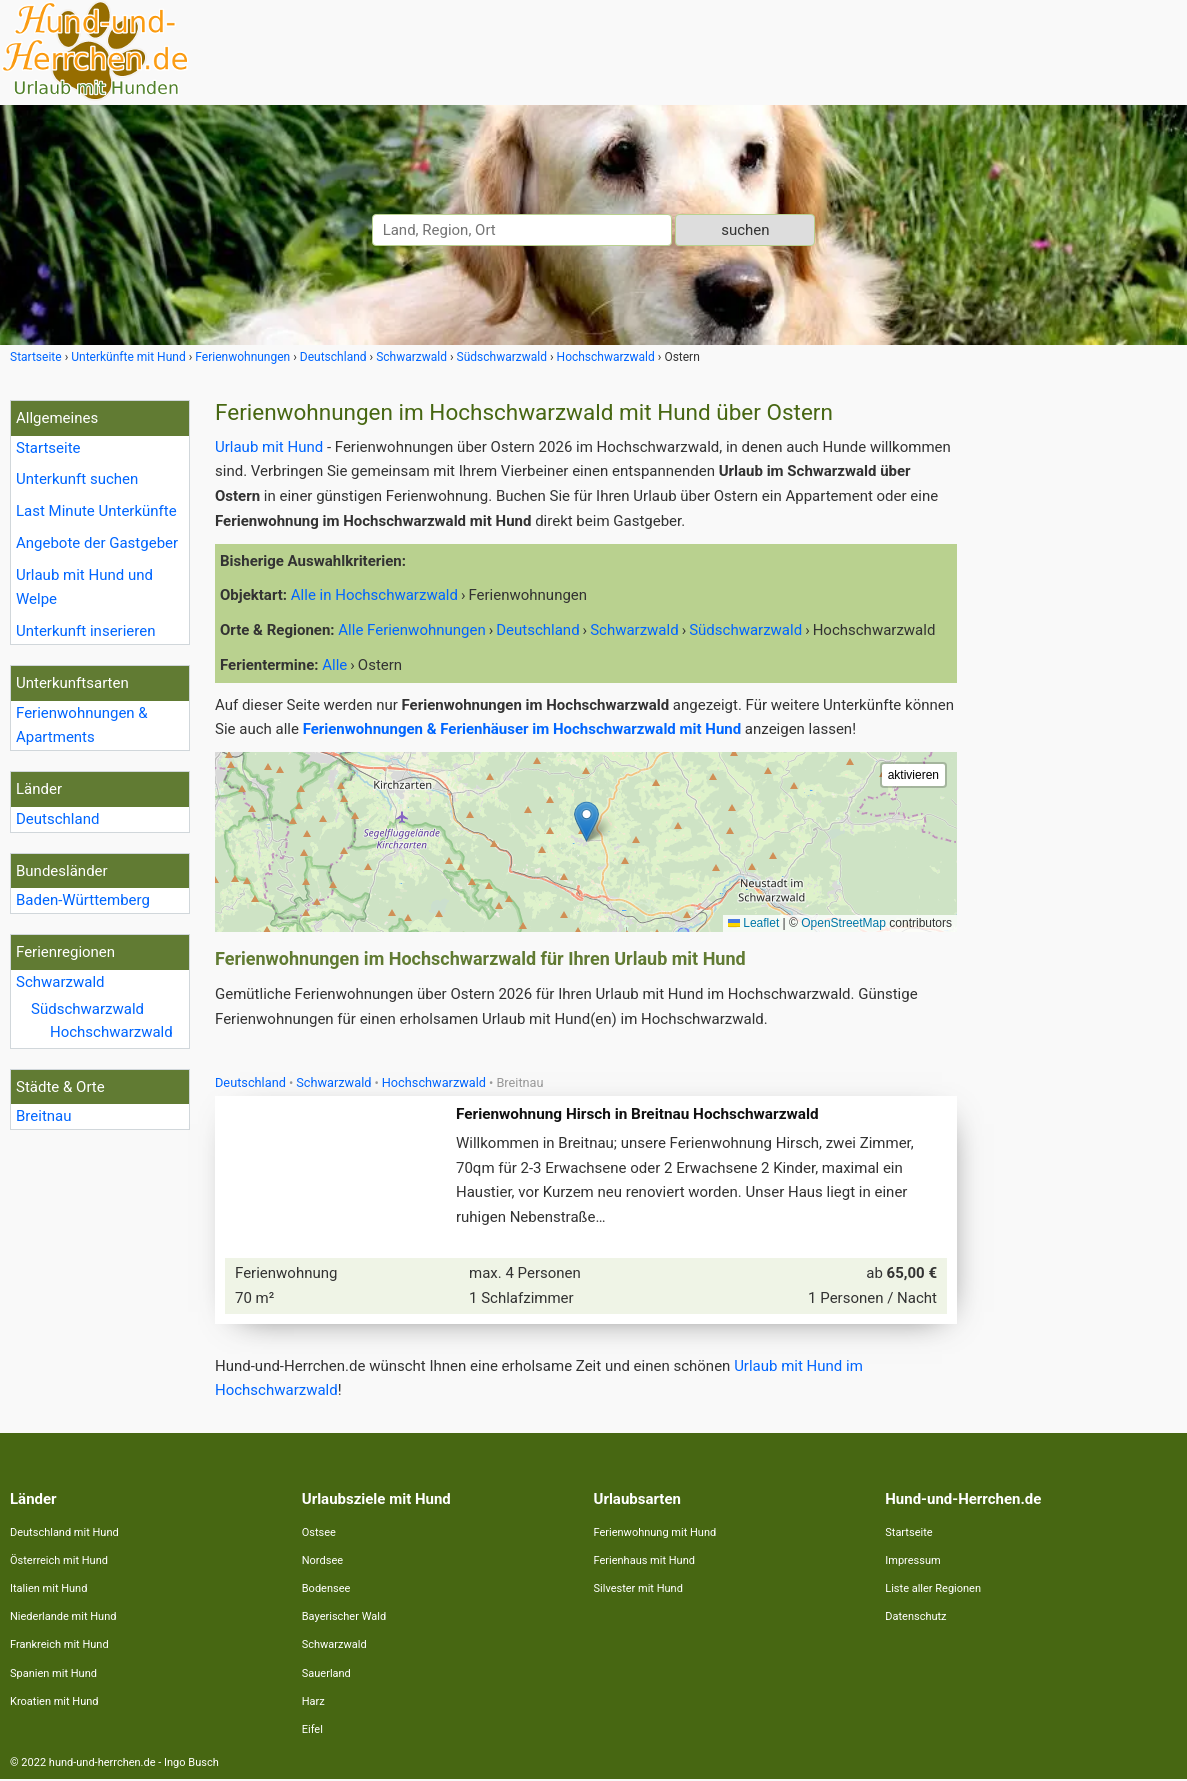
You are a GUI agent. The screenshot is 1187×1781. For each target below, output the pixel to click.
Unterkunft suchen (77, 479)
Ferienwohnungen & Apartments (82, 725)
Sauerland (326, 1675)
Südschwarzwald (87, 1009)
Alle (334, 665)
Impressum (912, 1562)
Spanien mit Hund (53, 1675)
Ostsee (319, 1534)
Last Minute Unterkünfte (96, 511)
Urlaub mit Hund (269, 447)
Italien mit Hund (48, 1590)
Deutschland (57, 819)
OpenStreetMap (843, 923)
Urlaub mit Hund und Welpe (84, 587)
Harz (313, 1703)
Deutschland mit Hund (64, 1534)
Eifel (312, 1731)
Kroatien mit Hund (54, 1703)
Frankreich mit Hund (59, 1646)
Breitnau (44, 1116)
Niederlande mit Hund (63, 1618)
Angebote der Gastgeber (97, 543)
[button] (586, 821)
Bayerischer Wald (344, 1618)
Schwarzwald (60, 982)
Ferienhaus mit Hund (644, 1562)
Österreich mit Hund (59, 1562)
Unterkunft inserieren (85, 631)
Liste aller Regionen (933, 1590)
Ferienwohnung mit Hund (655, 1534)
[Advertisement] (1077, 700)
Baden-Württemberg (83, 900)
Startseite (48, 448)
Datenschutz (915, 1618)
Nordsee (322, 1562)
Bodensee (326, 1590)
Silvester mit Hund (638, 1590)
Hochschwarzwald (111, 1032)
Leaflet (753, 923)
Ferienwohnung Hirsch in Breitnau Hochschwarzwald (638, 1115)
